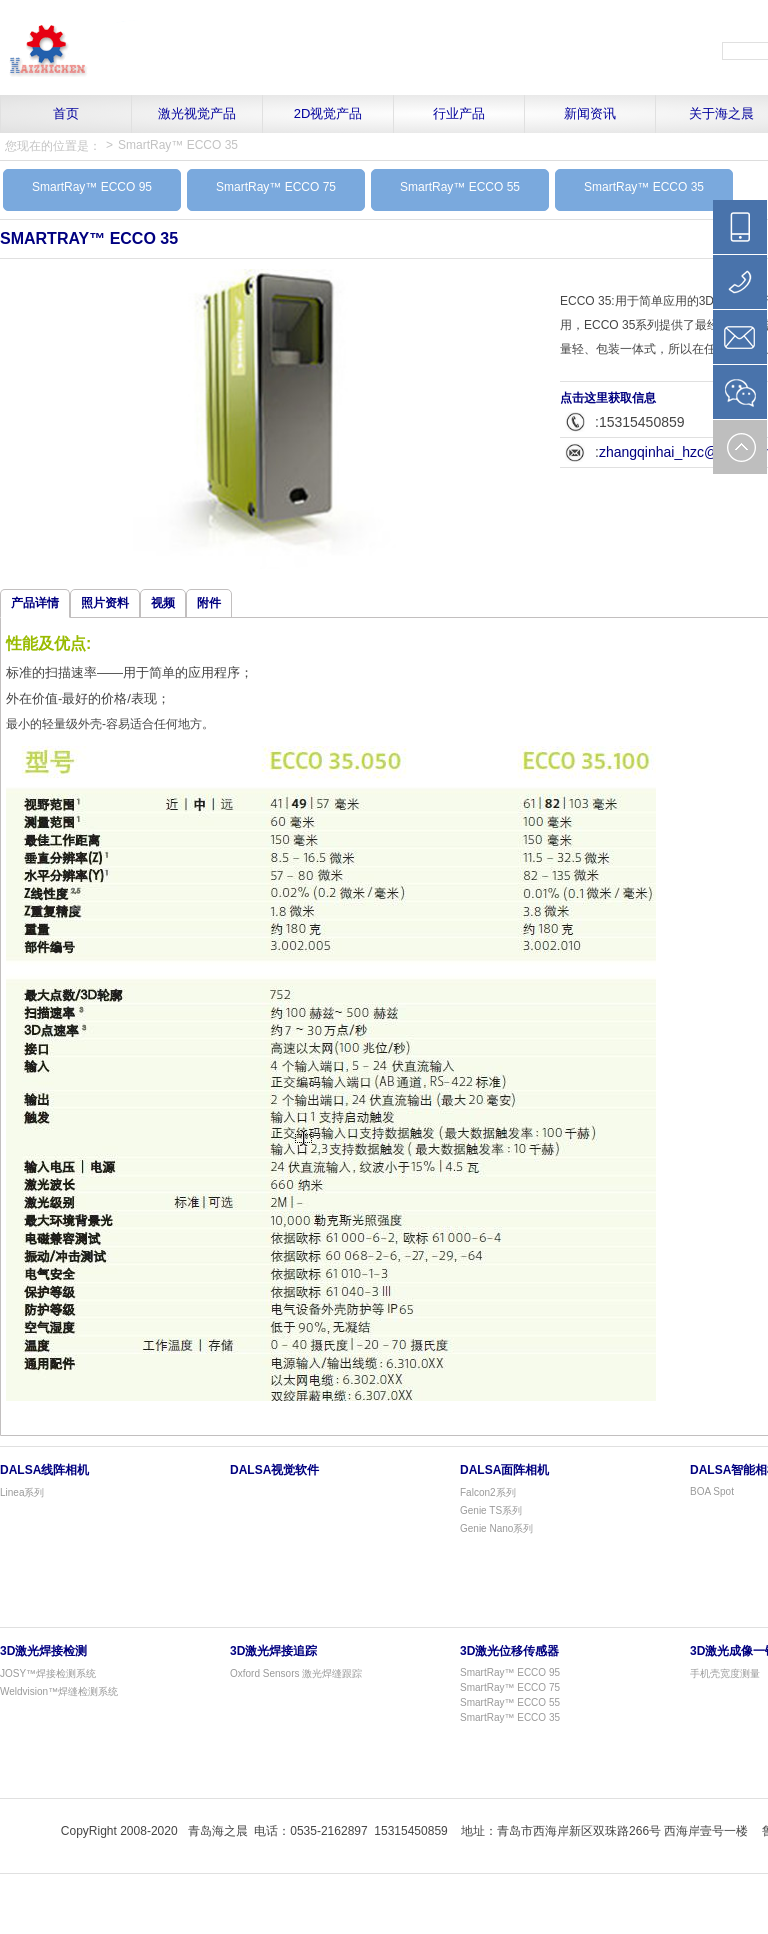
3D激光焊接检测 (43, 1651)
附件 (209, 603)
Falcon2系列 (488, 1492)
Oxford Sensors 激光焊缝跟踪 (296, 1673)
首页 (66, 113)
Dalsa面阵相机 (504, 1470)
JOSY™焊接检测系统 (48, 1673)
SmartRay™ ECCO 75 (276, 187)
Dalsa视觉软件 (274, 1470)
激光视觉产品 (197, 113)
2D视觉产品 (328, 113)
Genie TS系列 (491, 1510)
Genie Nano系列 (496, 1528)
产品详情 (35, 603)
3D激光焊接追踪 (273, 1651)
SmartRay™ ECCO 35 (178, 145)
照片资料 (105, 603)
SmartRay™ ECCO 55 (460, 187)
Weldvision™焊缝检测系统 (59, 1691)
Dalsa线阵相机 (44, 1470)
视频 (163, 603)
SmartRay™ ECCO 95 (92, 187)
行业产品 (459, 113)
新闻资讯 (590, 113)
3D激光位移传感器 (509, 1651)
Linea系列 (22, 1492)
